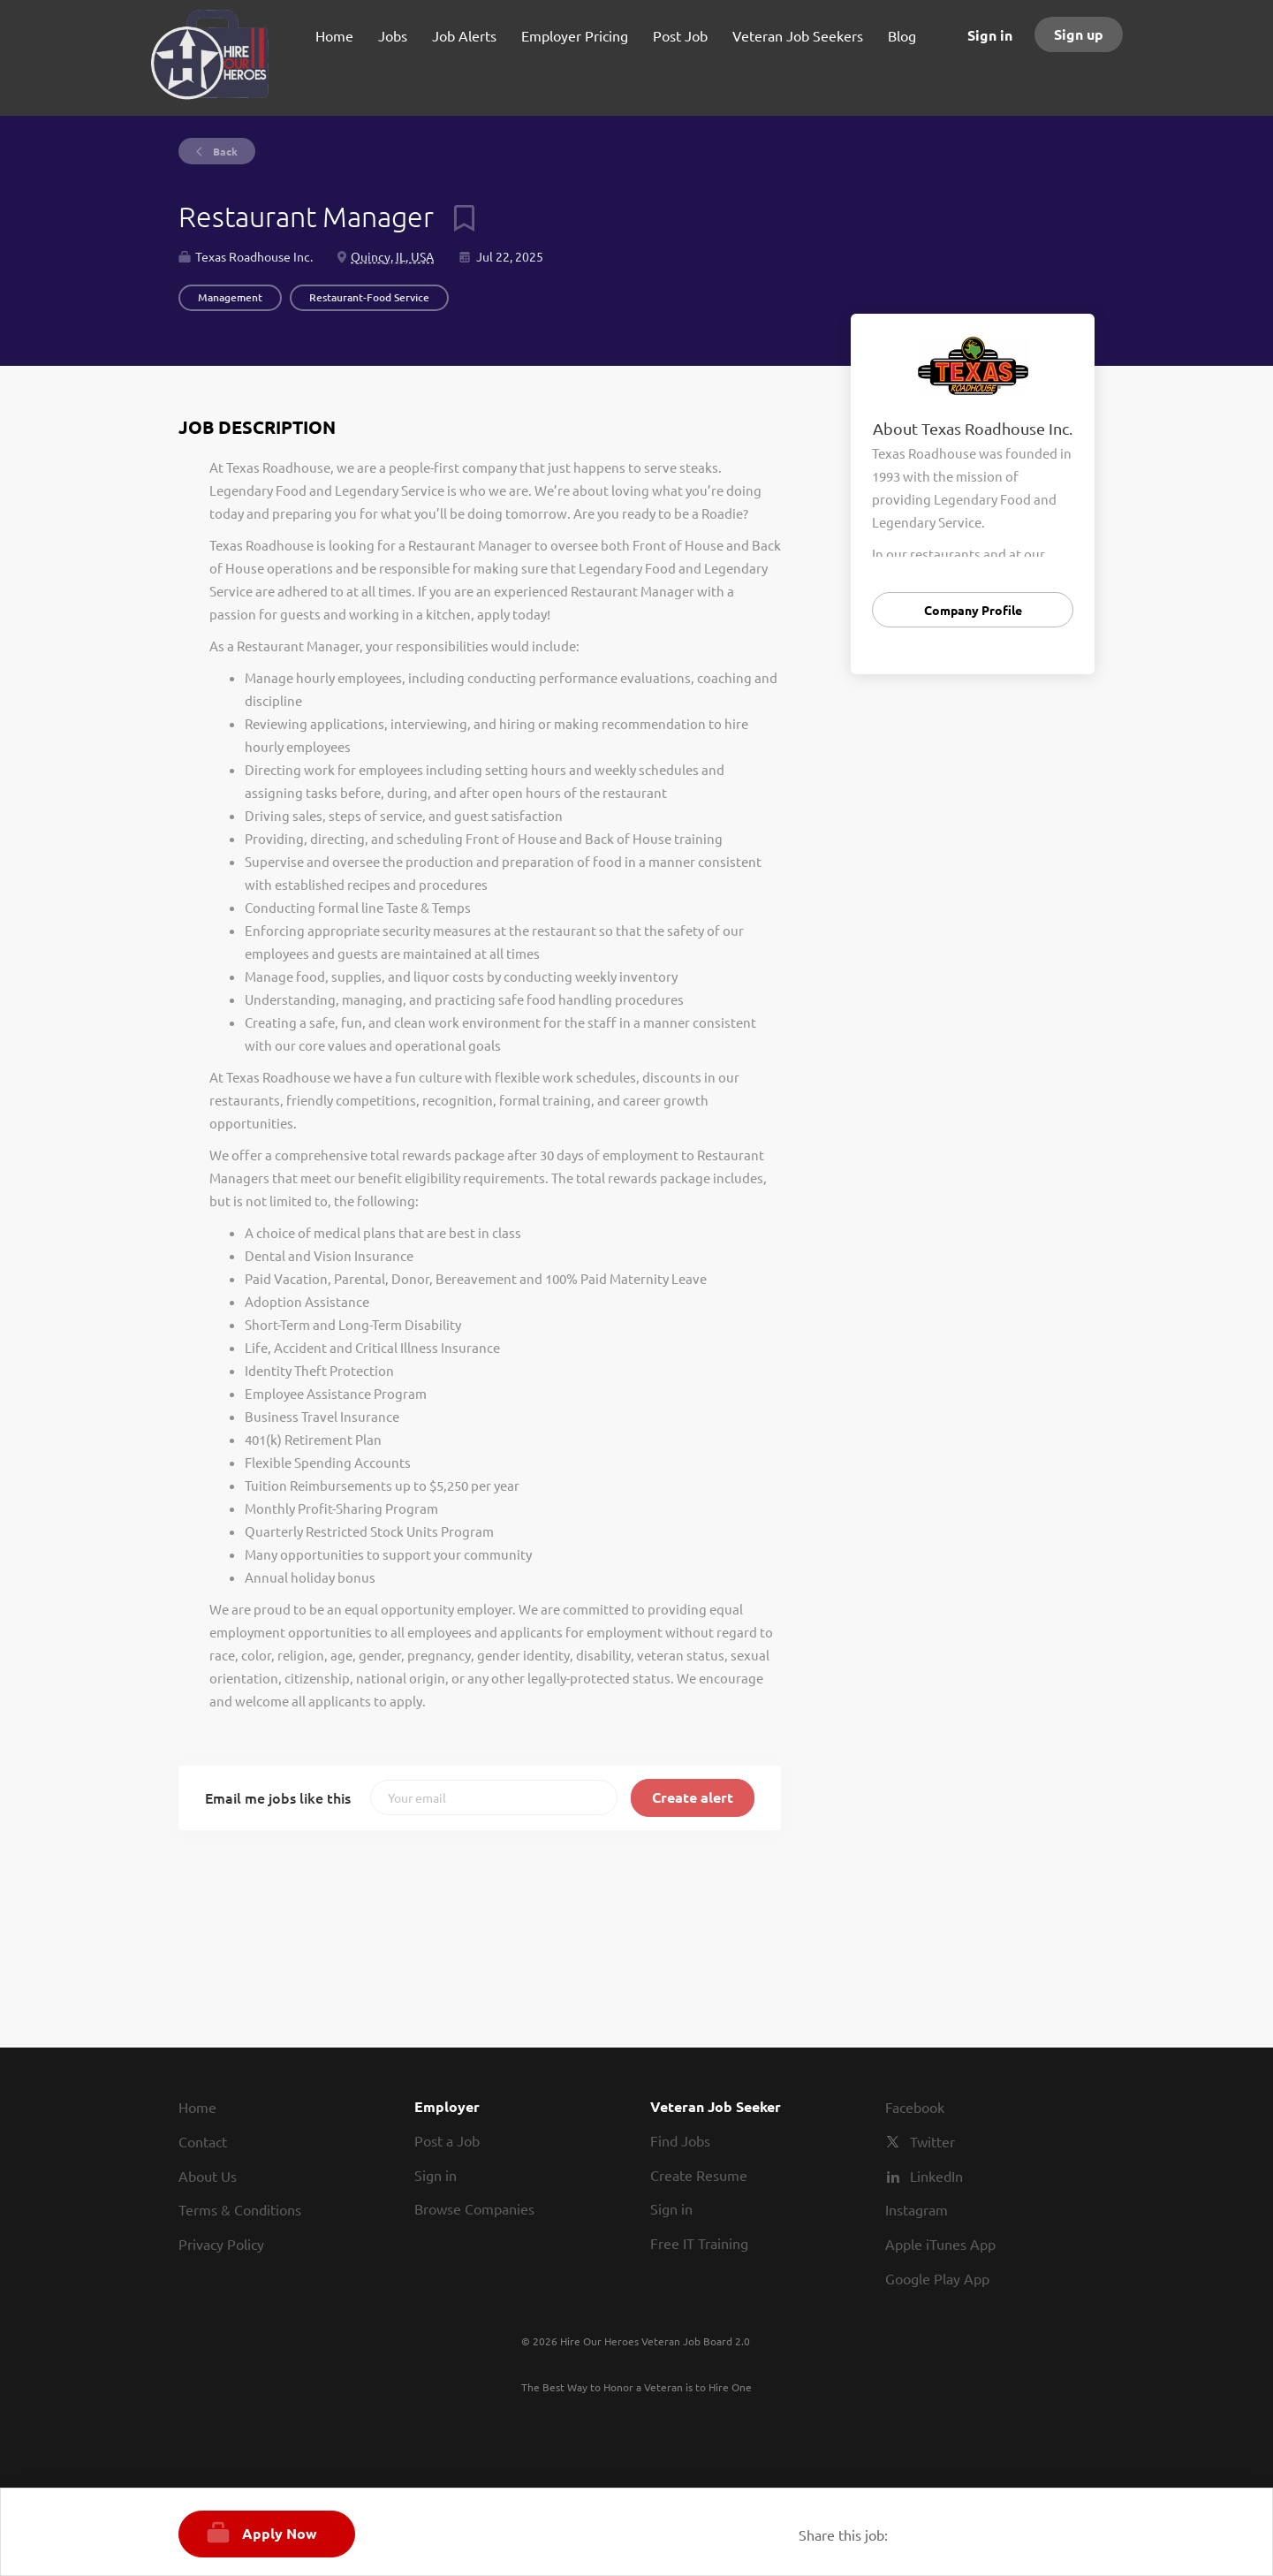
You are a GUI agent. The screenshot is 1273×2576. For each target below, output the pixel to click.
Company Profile (973, 610)
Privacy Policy (221, 2244)
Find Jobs (680, 2140)
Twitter (932, 2141)
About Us (207, 2176)
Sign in (989, 35)
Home (197, 2107)
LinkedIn (936, 2176)
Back (224, 151)
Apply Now (279, 2533)
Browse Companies (474, 2208)
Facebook (914, 2107)
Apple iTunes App (940, 2244)
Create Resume (698, 2175)
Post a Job (447, 2140)
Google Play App (937, 2278)
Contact (202, 2141)
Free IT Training (699, 2243)
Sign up (1078, 34)
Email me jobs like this (278, 1797)
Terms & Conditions (239, 2209)
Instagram (916, 2209)
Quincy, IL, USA (392, 256)
